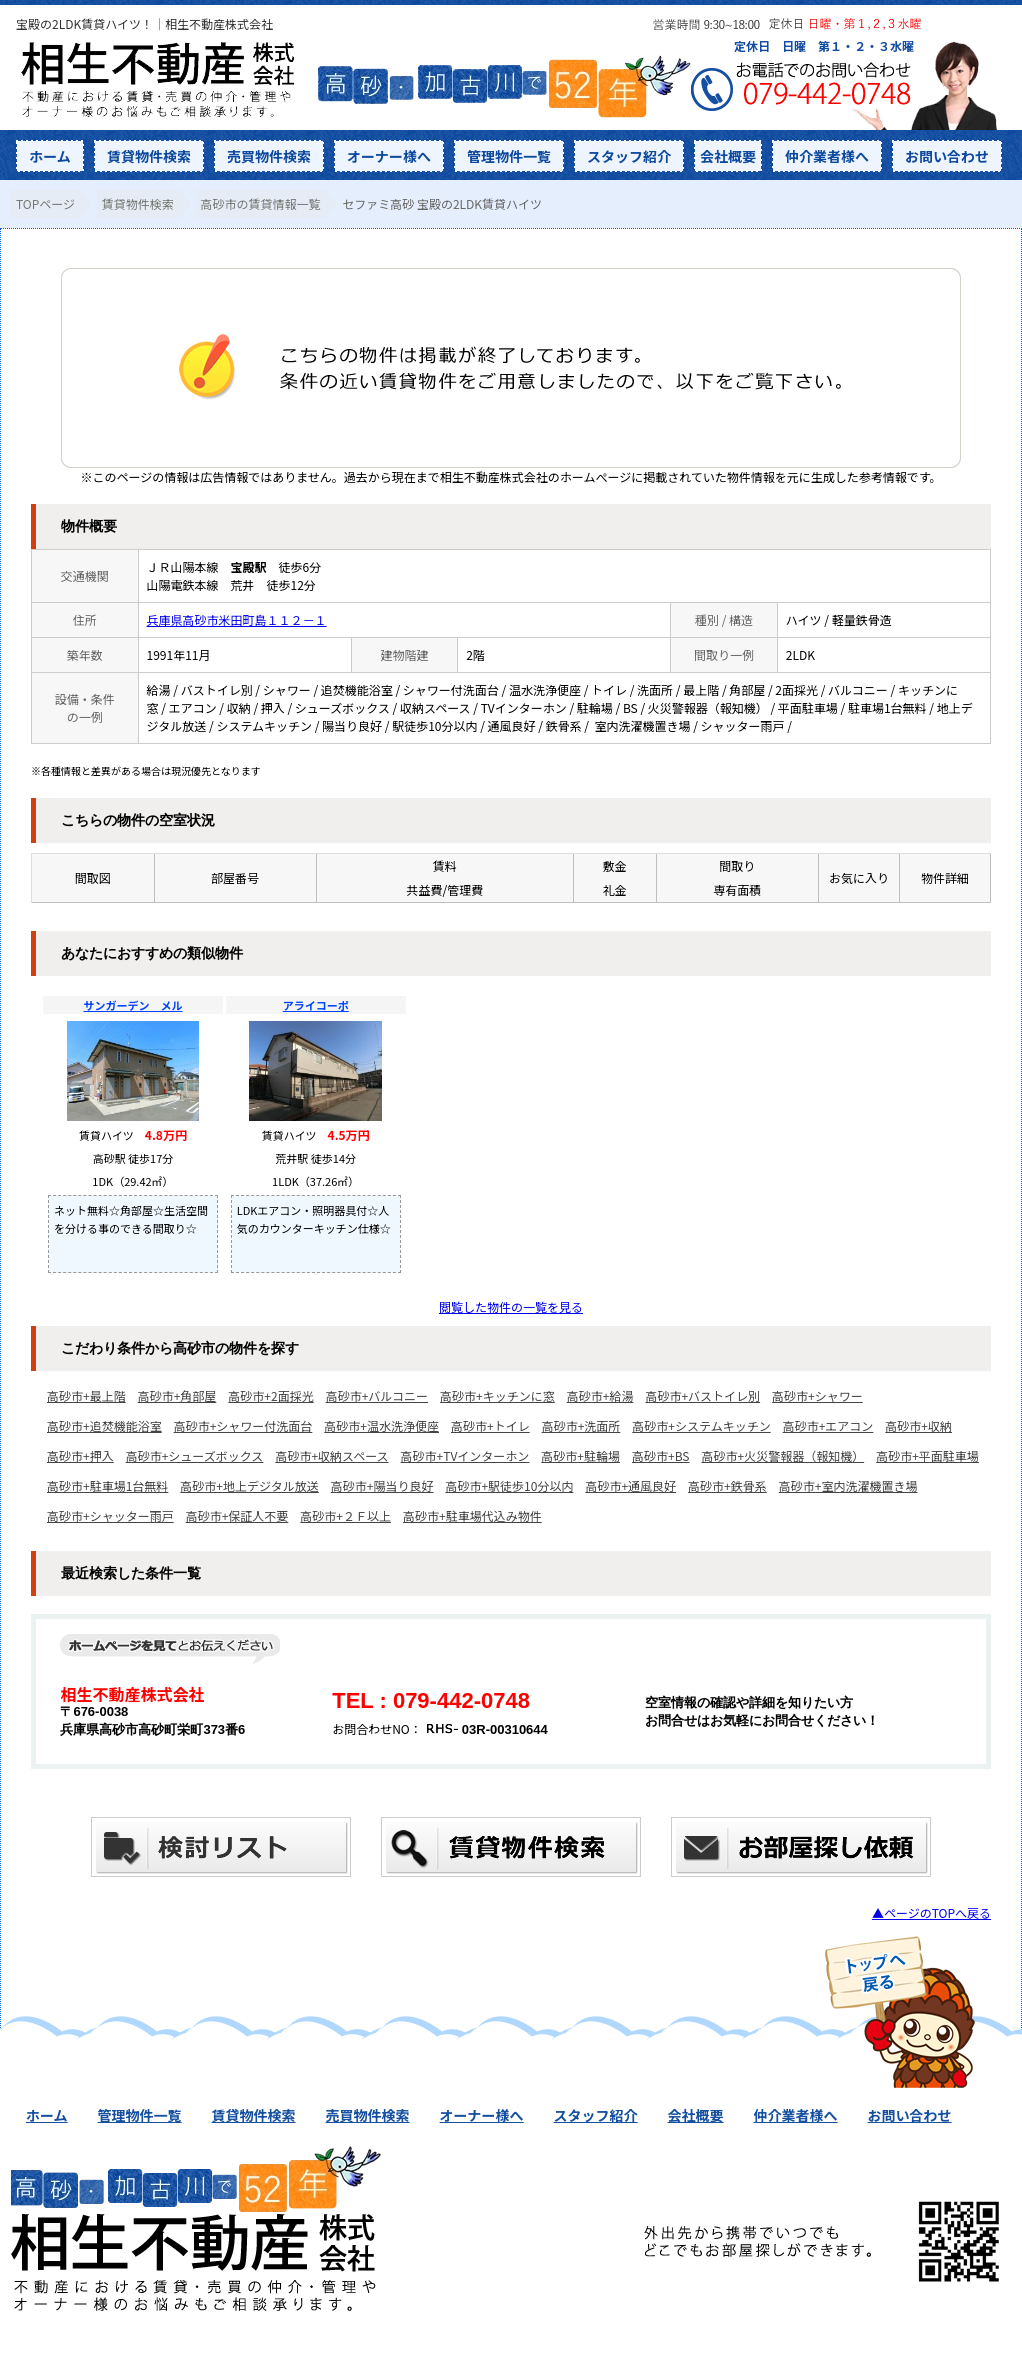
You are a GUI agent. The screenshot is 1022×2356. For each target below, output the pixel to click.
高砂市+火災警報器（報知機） (783, 1455)
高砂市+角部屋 (177, 1395)
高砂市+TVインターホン (465, 1455)
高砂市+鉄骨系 (727, 1485)
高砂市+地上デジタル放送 (249, 1485)
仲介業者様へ (827, 156)
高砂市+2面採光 (270, 1395)
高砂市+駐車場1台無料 (107, 1485)
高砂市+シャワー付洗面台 (243, 1425)
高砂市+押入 (80, 1455)
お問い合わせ (947, 156)
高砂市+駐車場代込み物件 (472, 1515)
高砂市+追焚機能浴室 (104, 1425)
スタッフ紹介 (629, 156)
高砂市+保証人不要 (237, 1515)
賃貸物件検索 (149, 156)
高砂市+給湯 (600, 1395)
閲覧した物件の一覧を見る (511, 1306)
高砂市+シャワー (817, 1395)
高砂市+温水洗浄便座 (381, 1425)
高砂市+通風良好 (630, 1485)
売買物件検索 (269, 156)
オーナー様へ (389, 156)
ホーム (50, 156)
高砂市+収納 (918, 1425)
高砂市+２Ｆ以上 (345, 1515)
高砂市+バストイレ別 (702, 1395)
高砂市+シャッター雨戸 (110, 1515)
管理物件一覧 (509, 156)
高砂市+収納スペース (331, 1455)
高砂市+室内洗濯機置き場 (848, 1485)
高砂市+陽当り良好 (382, 1485)
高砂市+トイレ (490, 1425)
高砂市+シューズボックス (195, 1455)
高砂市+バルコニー (377, 1395)
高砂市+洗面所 (581, 1425)
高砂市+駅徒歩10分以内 (509, 1485)
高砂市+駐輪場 (580, 1455)
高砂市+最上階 (86, 1395)
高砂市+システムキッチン (701, 1425)
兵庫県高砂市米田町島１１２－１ (237, 619)
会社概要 (728, 156)
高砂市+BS (660, 1455)
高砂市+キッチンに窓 (497, 1395)
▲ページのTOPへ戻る (931, 1912)
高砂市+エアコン (828, 1425)
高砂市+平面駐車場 (927, 1455)
